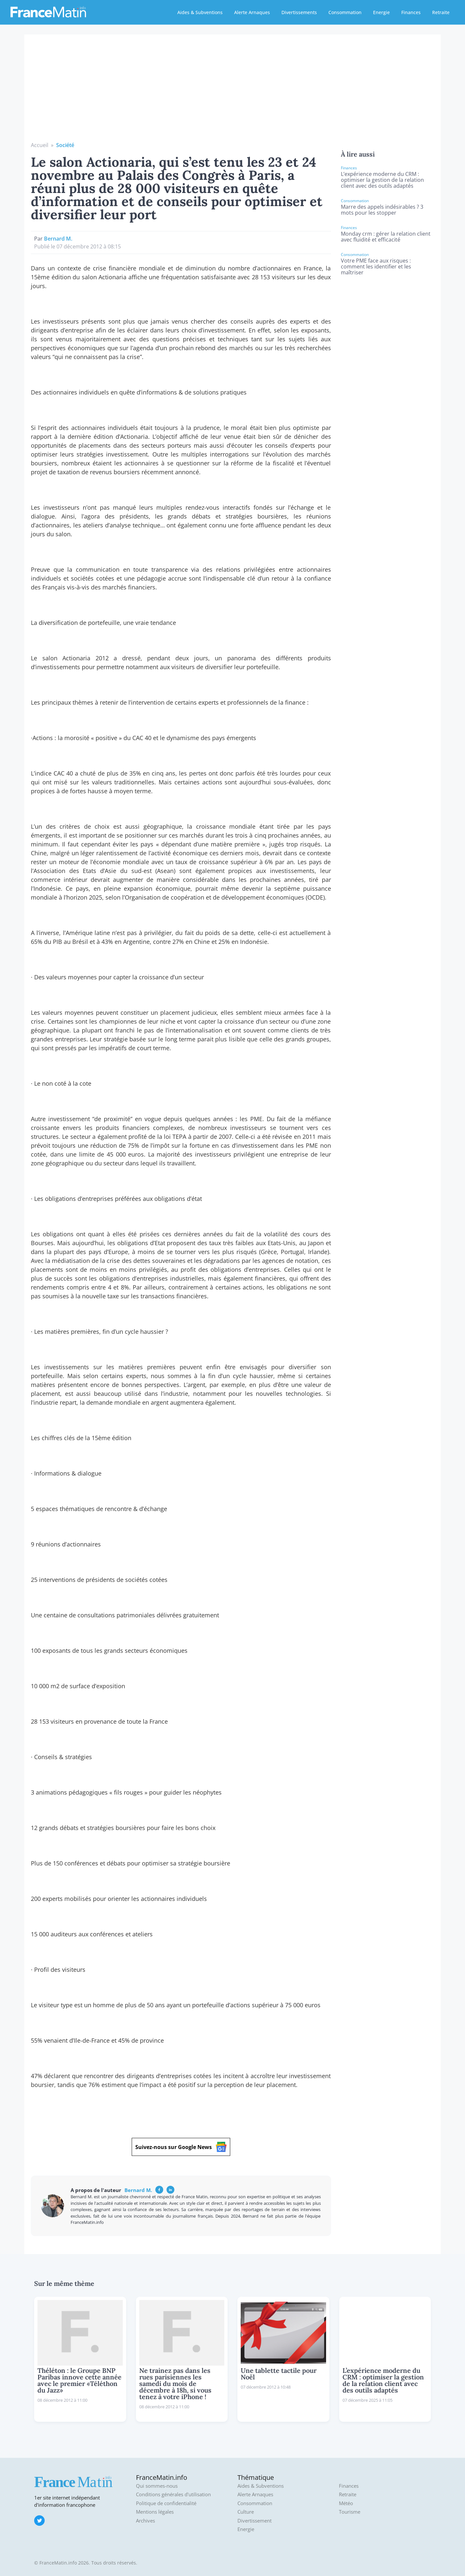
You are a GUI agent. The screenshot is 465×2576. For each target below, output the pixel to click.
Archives (145, 2521)
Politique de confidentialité (166, 2503)
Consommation (345, 12)
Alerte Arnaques (252, 12)
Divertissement (254, 2521)
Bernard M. (58, 238)
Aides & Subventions (200, 12)
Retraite (441, 12)
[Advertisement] (232, 92)
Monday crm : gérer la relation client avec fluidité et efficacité (386, 236)
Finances (411, 12)
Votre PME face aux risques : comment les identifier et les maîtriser (376, 266)
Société (65, 145)
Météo (346, 2503)
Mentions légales (155, 2512)
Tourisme (349, 2512)
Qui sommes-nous (157, 2486)
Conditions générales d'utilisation (173, 2494)
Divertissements (299, 12)
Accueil (39, 145)
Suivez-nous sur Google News (181, 2146)
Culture (245, 2512)
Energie (381, 12)
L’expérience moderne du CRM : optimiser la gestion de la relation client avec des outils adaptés (382, 179)
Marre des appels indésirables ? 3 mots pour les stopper (382, 209)
